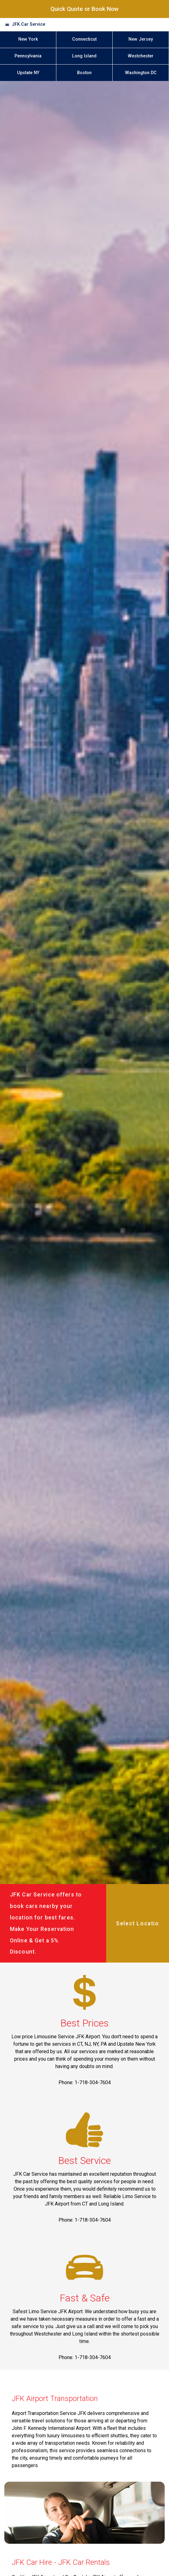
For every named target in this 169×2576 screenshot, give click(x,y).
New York (28, 39)
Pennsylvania (28, 56)
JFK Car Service (28, 24)
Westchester (141, 56)
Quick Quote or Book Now (84, 8)
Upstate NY (28, 72)
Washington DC (141, 72)
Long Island (84, 56)
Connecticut (84, 39)
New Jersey (140, 39)
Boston (84, 72)
